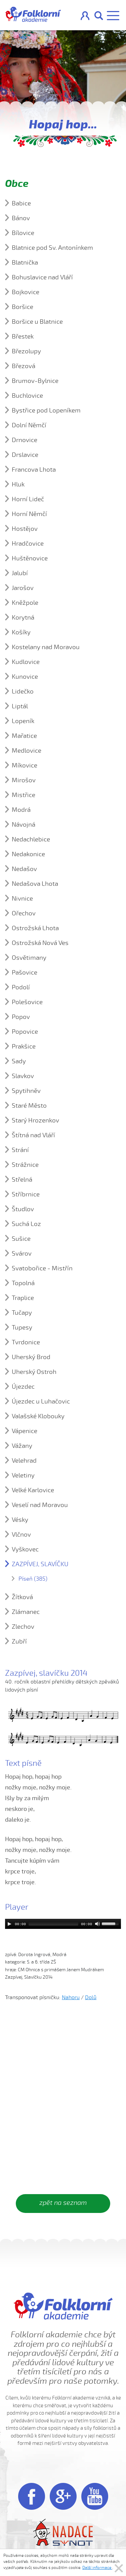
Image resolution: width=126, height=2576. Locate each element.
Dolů (90, 1997)
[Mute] (97, 1924)
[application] (63, 1924)
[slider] (53, 1924)
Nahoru (71, 1997)
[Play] (9, 1924)
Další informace (97, 2567)
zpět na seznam (63, 2202)
